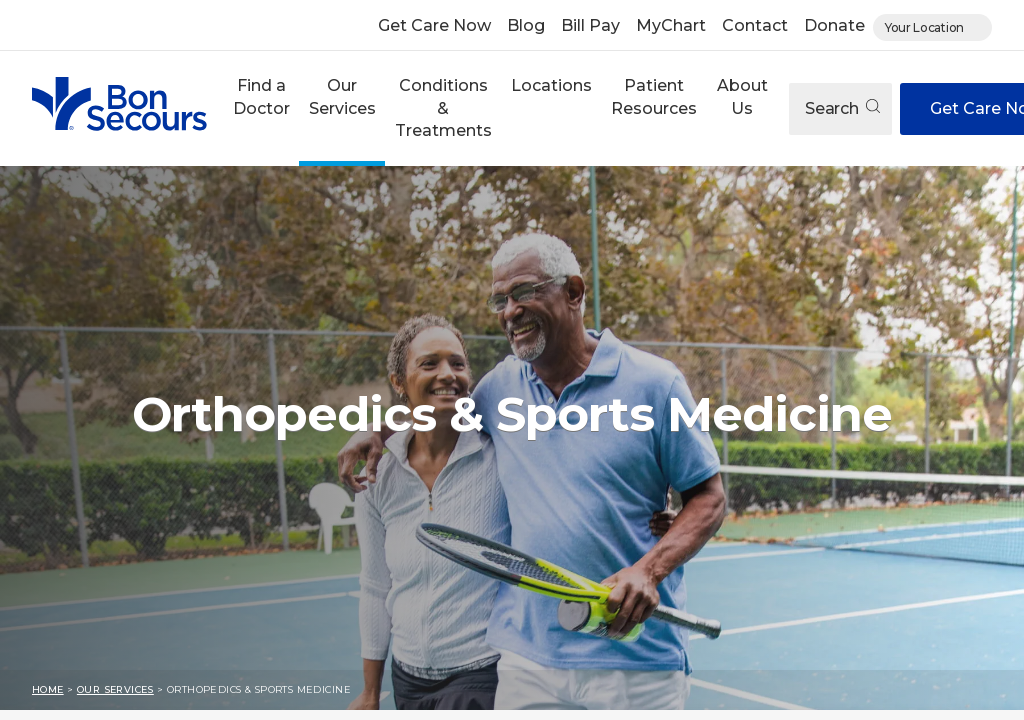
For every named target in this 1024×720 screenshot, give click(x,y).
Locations (551, 85)
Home (48, 689)
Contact (755, 25)
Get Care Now (434, 25)
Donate (834, 25)
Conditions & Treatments (443, 108)
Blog (526, 25)
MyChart (671, 25)
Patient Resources (654, 96)
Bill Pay (590, 25)
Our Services (342, 96)
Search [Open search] (842, 108)
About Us (742, 96)
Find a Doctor (261, 96)
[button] (261, 108)
